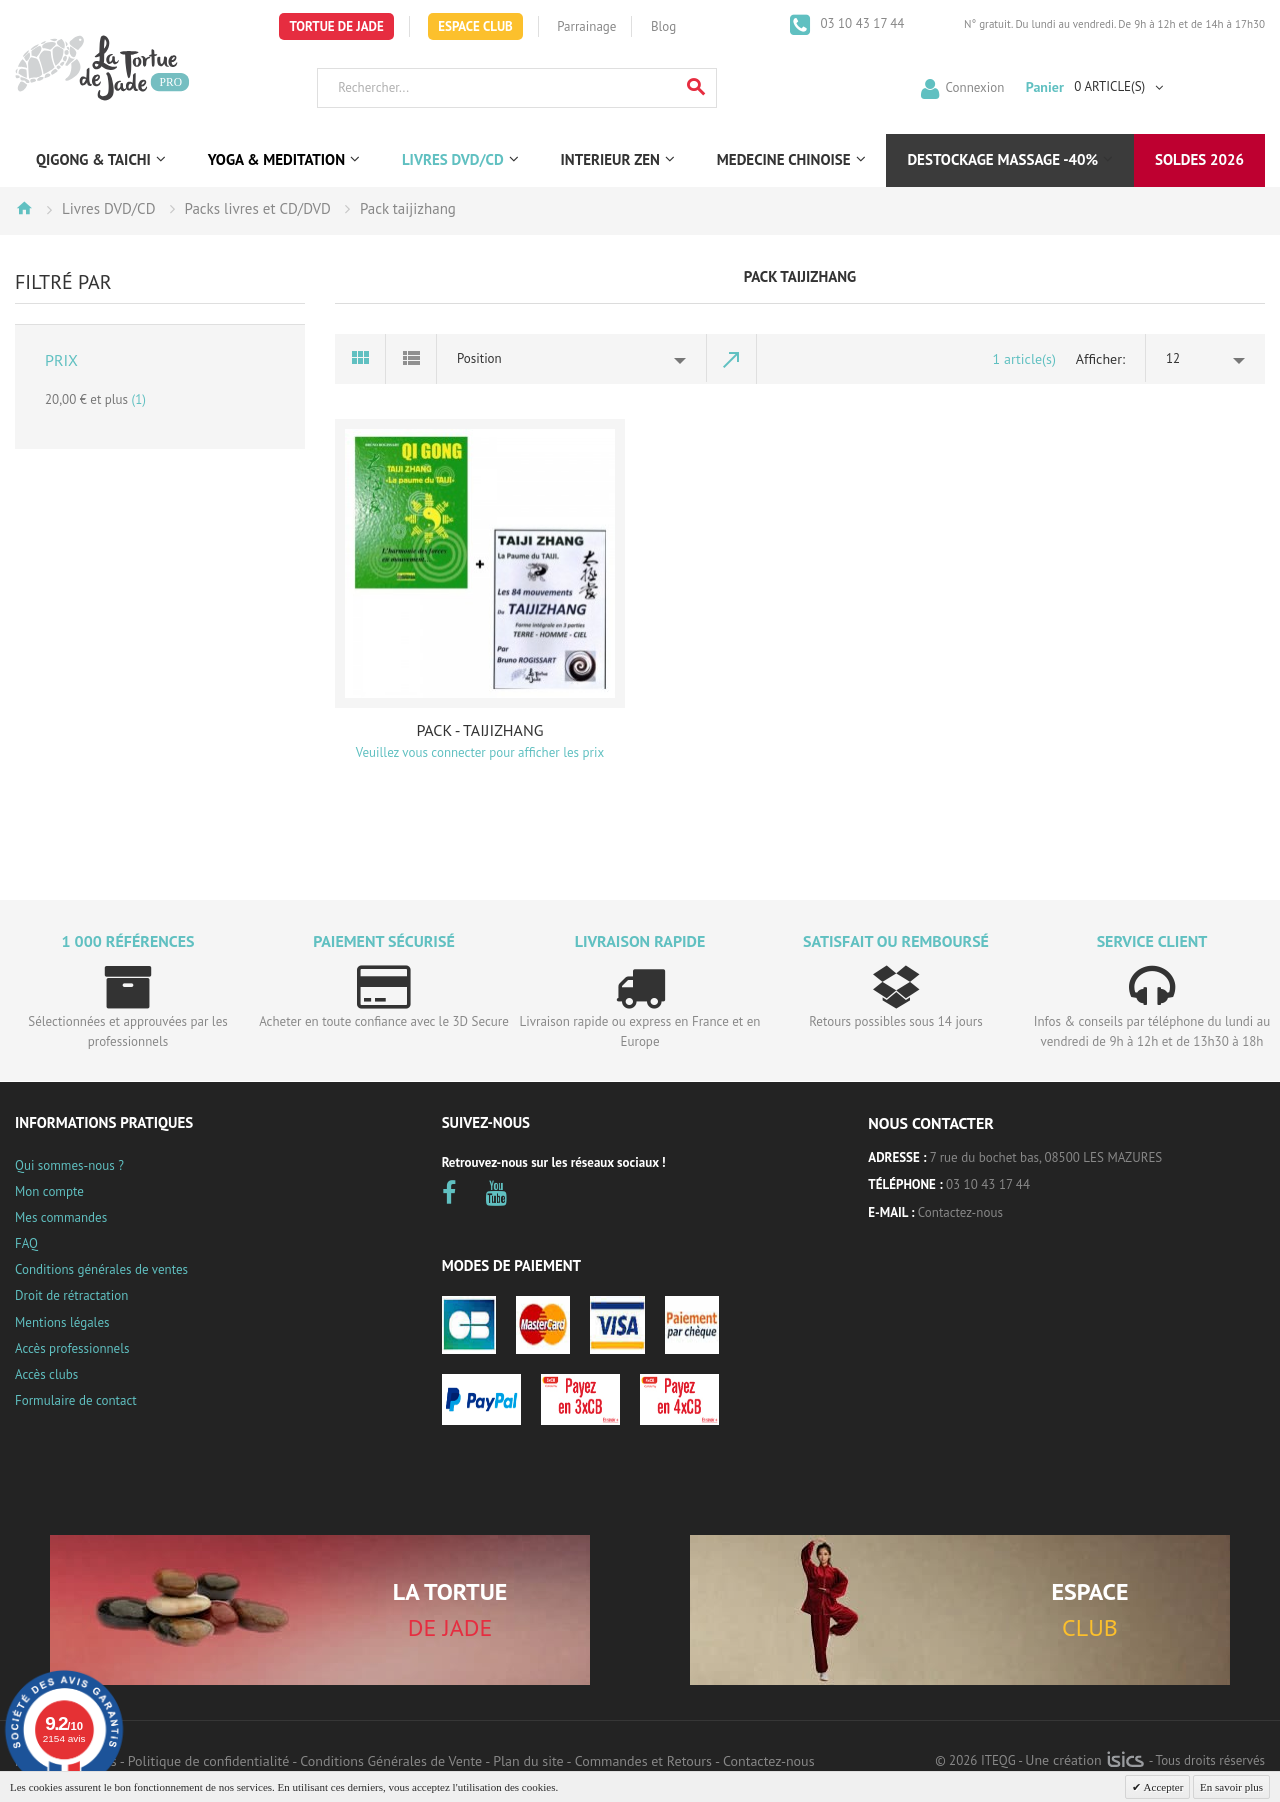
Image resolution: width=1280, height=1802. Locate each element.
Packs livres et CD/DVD (258, 208)
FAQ (26, 1243)
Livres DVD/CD (108, 208)
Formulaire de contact (76, 1400)
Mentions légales (62, 1322)
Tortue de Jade (336, 26)
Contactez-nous (960, 1212)
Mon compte (49, 1191)
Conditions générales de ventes (101, 1269)
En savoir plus (1231, 1787)
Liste (411, 359)
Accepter (1162, 1787)
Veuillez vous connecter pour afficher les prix (480, 752)
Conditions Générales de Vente (391, 1761)
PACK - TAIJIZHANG (479, 730)
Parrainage (586, 26)
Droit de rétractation (71, 1295)
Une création (1084, 1760)
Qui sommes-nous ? (69, 1165)
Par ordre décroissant (732, 359)
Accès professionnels (72, 1348)
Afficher (1099, 359)
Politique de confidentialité (208, 1761)
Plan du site (528, 1761)
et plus (95, 399)
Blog (663, 26)
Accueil (24, 208)
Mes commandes (61, 1217)
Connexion (975, 86)
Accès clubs (46, 1374)
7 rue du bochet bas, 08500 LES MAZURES (1046, 1157)
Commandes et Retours (643, 1761)
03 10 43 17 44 (861, 23)
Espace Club (475, 26)
